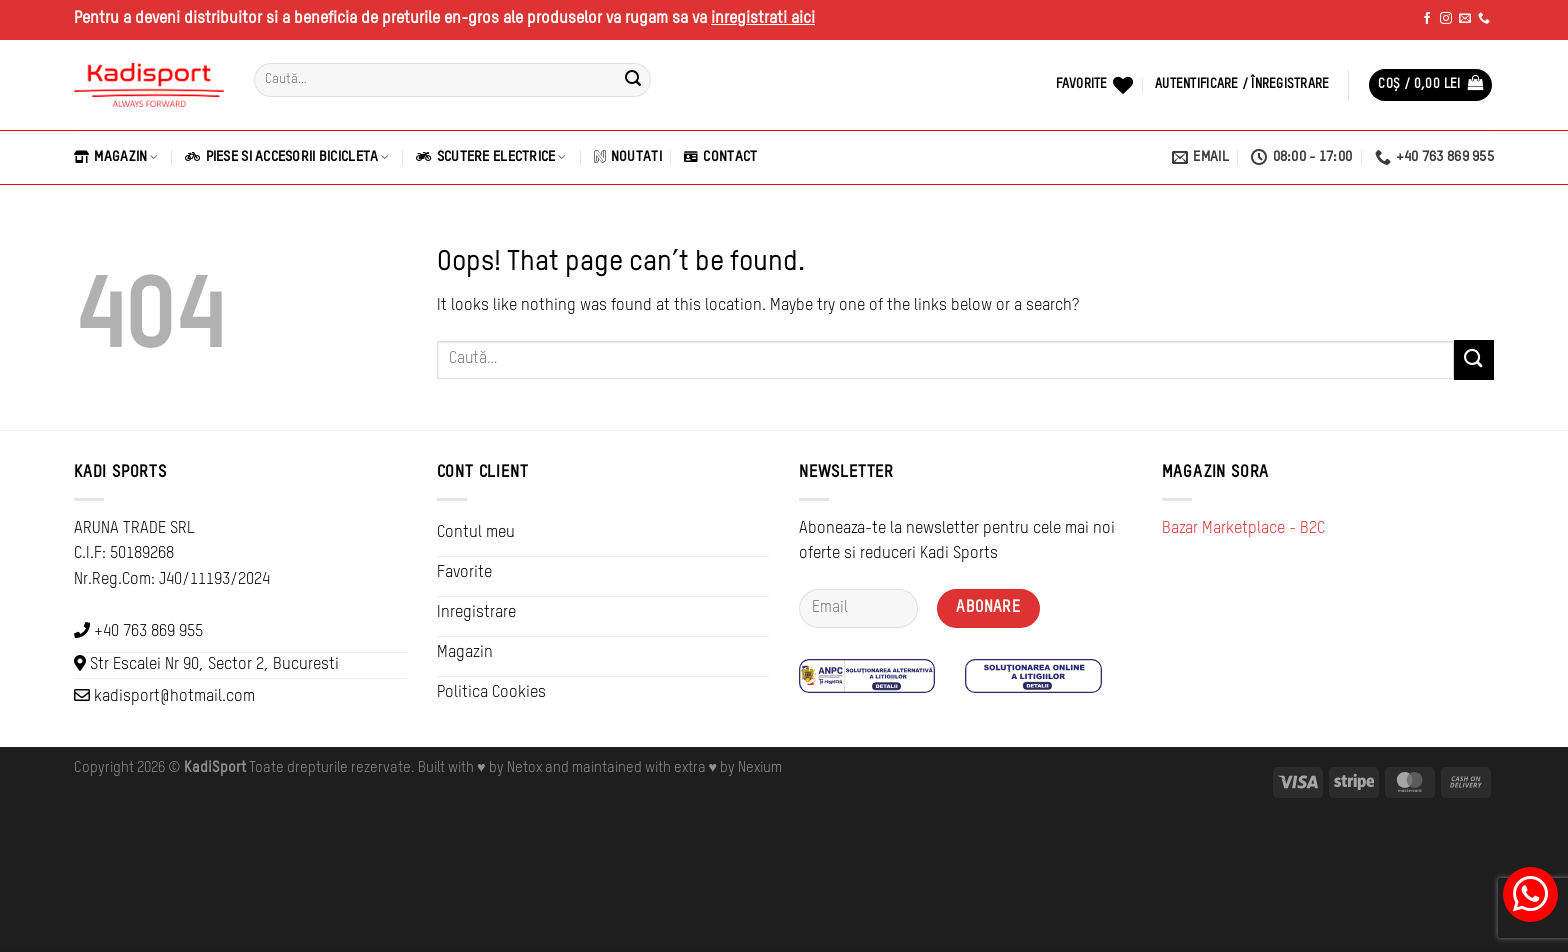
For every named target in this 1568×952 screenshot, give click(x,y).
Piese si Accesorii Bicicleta (287, 157)
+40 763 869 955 (148, 632)
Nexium (760, 768)
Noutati (628, 157)
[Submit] (633, 80)
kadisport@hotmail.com (174, 697)
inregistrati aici (763, 19)
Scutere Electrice (491, 157)
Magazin (116, 157)
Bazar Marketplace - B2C (1243, 529)
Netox (524, 768)
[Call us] (1484, 19)
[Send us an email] (1465, 19)
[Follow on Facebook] (1427, 19)
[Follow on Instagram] (1446, 19)
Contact (720, 157)
